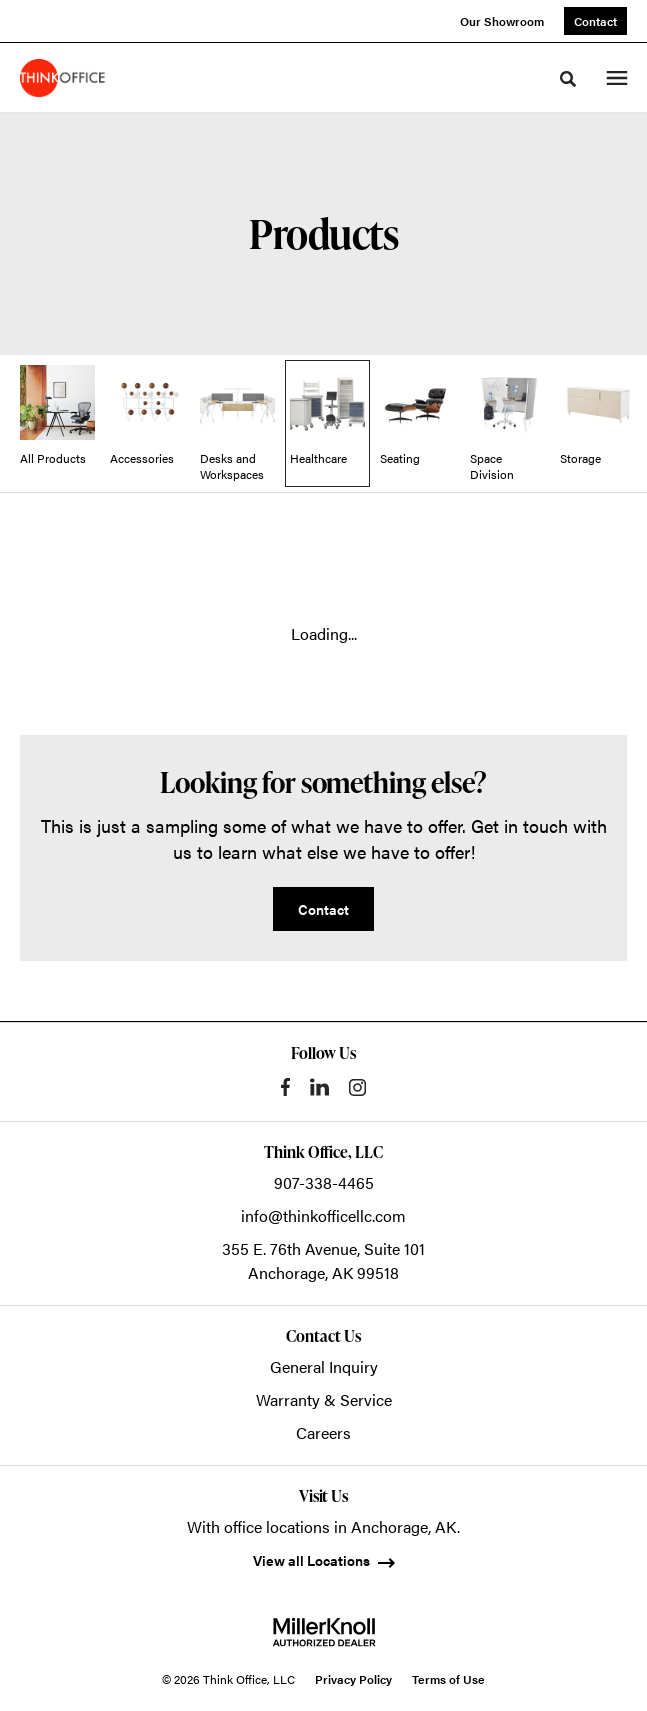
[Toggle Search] (568, 79)
